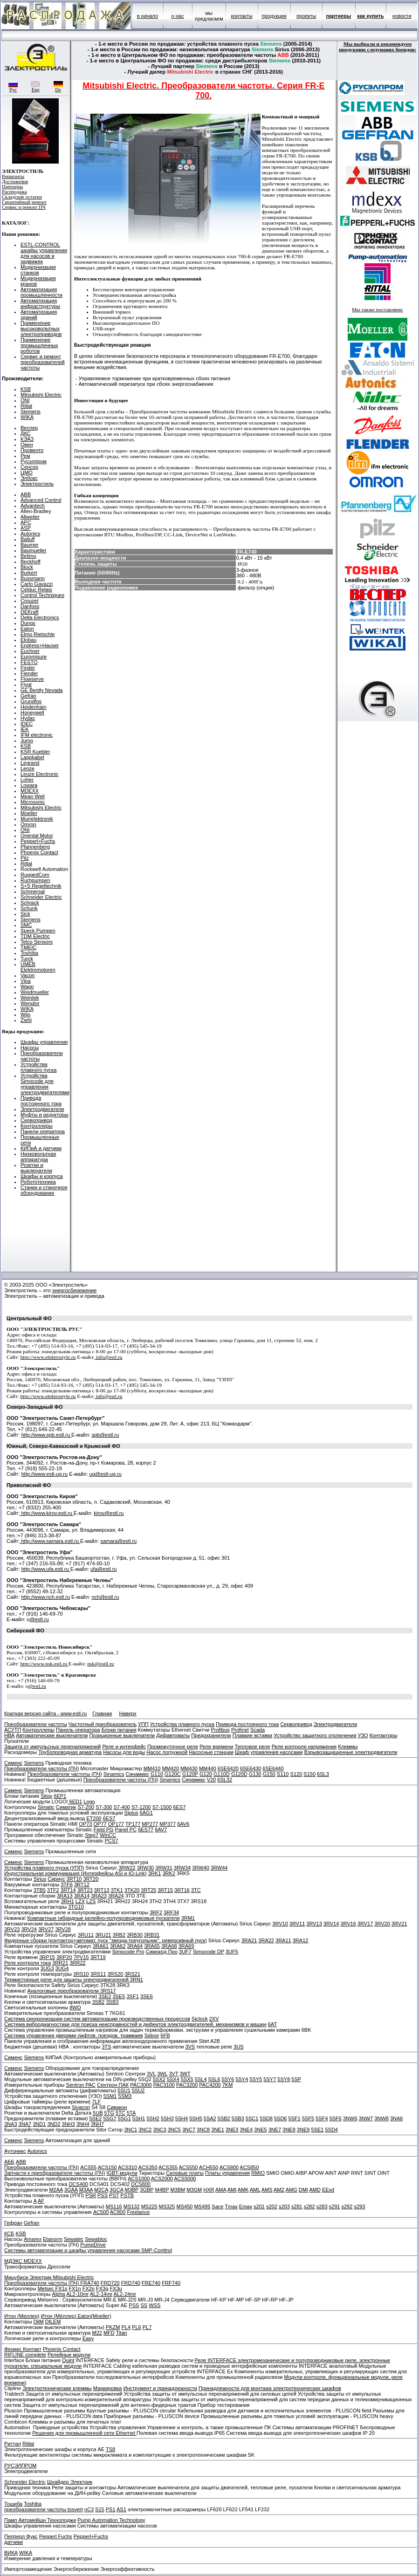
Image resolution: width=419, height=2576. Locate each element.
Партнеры (12, 186)
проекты (306, 16)
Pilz (25, 858)
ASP (26, 528)
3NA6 (396, 2118)
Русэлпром (34, 461)
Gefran (28, 696)
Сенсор (29, 467)
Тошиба (13, 2504)
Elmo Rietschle (38, 634)
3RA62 (118, 1946)
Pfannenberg (35, 847)
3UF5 (232, 1951)
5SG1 (124, 2118)
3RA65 (152, 1946)
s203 (284, 2206)
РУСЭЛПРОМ (20, 2465)
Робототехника (38, 1182)
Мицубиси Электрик (28, 2277)
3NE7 (275, 2129)
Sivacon (81, 2107)
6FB (165, 2035)
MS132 (132, 2206)
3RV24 (29, 1929)
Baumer (30, 545)
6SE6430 (250, 1768)
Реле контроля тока (27, 1963)
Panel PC (126, 1829)
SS (143, 2305)
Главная (102, 1713)
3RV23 (12, 1929)
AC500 (101, 2212)
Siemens (31, 411)
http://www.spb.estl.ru (46, 1435)
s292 (347, 2206)
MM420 (170, 1768)
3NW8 (381, 2118)
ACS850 (249, 2167)
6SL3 (323, 1774)
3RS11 (98, 1974)
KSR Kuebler (35, 751)
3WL (162, 2073)
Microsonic (33, 802)
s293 (359, 2206)
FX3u (116, 2288)
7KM (227, 2085)
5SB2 (224, 2118)
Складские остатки (22, 196)
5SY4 (241, 2079)
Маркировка (107, 2388)
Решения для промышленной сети (84, 2433)
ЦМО (27, 472)
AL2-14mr (101, 2294)
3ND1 (39, 2124)
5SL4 (201, 2079)
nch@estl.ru (105, 1597)
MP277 (150, 1824)
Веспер (29, 428)
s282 (309, 2206)
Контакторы (384, 1735)
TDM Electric (35, 936)
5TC (120, 2113)
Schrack (30, 902)
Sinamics (113, 1774)
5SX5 (187, 2079)
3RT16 (182, 1890)
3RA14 (82, 1895)
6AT (272, 2024)
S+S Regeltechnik (41, 886)
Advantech (33, 505)
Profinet (240, 1730)
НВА (9, 1735)
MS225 (149, 2206)
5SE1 (317, 2129)
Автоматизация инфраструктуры (40, 303)
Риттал (12, 2443)
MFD (109, 2333)
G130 (255, 1774)
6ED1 (75, 1801)
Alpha (58, 2294)
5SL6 (214, 2079)
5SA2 (210, 2118)
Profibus (220, 1730)
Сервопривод (36, 1120)
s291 (334, 2206)
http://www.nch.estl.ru (45, 1597)
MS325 (167, 2206)
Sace (217, 2206)
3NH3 (68, 2124)
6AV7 (161, 1829)
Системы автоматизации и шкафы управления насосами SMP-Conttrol (88, 2250)
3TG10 (76, 1907)
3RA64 (135, 1946)
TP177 (132, 1824)
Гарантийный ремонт (24, 202)
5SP (296, 2079)
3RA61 (101, 1946)
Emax (245, 2206)
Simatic (46, 1807)
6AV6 (183, 1824)
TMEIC (28, 947)
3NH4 (82, 2124)
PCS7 (111, 1840)
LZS (91, 1901)
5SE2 (95, 2118)
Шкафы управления (44, 1042)
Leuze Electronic (39, 774)
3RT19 (98, 1957)
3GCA (116, 2189)
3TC (196, 1890)
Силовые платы (185, 2173)
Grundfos (31, 701)
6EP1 (60, 1796)
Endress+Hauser (40, 645)
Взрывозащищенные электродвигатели (351, 1752)
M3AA (86, 2189)
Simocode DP (208, 1951)
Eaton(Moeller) (94, 2316)
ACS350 (148, 2167)
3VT (173, 2073)
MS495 (202, 2206)
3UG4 (62, 1968)
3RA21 (249, 1940)
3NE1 (217, 2129)
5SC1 (252, 2118)
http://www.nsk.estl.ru (45, 1663)
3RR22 (77, 1963)
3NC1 (130, 2129)
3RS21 (132, 1974)
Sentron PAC (81, 2085)
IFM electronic (37, 735)
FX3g (102, 2288)
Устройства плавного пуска (38, 1067)
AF (41, 2201)
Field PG (104, 1829)
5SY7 (269, 2079)
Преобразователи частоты (35, 1724)
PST (114, 2195)
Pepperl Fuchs (55, 2536)
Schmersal (33, 891)
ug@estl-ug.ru (105, 1474)
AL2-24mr (125, 2294)
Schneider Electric (41, 897)
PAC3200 (187, 2085)
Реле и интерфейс (124, 1746)
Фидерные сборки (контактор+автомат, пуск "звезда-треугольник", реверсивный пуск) (105, 1940)
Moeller (29, 813)
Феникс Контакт (22, 2349)
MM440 (207, 1768)
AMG (291, 2189)
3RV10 (280, 1923)
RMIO (258, 2173)
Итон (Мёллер (58, 2316)
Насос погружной (166, 1752)
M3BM (177, 2189)
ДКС (26, 433)
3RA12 (301, 1940)
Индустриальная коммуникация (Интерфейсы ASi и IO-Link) (75, 1873)
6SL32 (224, 1779)
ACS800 (229, 2167)
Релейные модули (69, 2354)
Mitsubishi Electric (41, 394)
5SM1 (110, 2096)
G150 (269, 1774)
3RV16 (348, 1923)
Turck (27, 958)
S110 (283, 1774)
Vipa (26, 981)
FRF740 (171, 2283)
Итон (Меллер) (22, 2316)
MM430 (189, 1768)
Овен (27, 444)
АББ (9, 2162)
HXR (208, 2189)
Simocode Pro (128, 1951)
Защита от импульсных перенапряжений (52, 1746)
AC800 (118, 2212)
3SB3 (112, 2002)
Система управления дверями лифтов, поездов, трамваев (73, 2035)
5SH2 (152, 2118)
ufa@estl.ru (103, 1569)
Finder (28, 668)
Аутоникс (15, 2151)
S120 (296, 1774)
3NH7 (97, 2124)
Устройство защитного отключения (315, 1735)
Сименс (13, 1763)
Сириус (56, 1879)
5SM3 (125, 2096)
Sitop (46, 1796)
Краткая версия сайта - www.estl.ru (45, 1713)
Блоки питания (119, 1730)
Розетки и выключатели (36, 1167)
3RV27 (46, 1929)
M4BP (162, 2189)
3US (238, 2046)
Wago (27, 986)
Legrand (30, 763)
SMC (26, 925)
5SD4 (331, 2129)
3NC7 (188, 2129)
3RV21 (399, 1923)
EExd (328, 2189)
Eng (35, 87)
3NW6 (350, 2118)
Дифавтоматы (173, 1735)
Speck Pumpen (38, 930)
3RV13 (314, 1923)
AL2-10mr (77, 2294)
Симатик (66, 1807)
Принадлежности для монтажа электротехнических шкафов (270, 2388)
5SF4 (322, 2118)
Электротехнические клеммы (57, 2388)
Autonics (30, 533)
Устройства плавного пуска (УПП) (44, 1867)
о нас (178, 16)
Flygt (26, 684)
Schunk (29, 908)
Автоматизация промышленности (41, 292)
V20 (211, 1779)
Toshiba (29, 953)
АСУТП (12, 1730)
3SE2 (105, 1996)
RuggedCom (35, 874)
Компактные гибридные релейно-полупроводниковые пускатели (103, 1918)
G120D (239, 1774)
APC (26, 522)
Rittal (26, 406)
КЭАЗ (27, 439)
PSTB (127, 2195)
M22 (97, 2333)
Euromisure (34, 656)
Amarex (32, 2239)
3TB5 (40, 1890)
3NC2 (144, 2129)
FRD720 (110, 2283)
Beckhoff (31, 561)
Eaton (27, 628)
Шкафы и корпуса (42, 1176)
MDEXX (30, 791)
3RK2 (168, 1873)
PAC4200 (209, 2085)
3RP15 (47, 1957)
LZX (80, 1901)
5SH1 (138, 2118)
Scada (257, 1730)
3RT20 (90, 1879)
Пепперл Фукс (21, 2536)
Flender (29, 673)
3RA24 (116, 1895)
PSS (102, 2195)
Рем (25, 456)
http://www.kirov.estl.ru (46, 1513)
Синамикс (137, 1774)
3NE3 (232, 2129)
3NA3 (10, 2124)
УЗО (363, 1735)
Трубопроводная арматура (70, 1752)
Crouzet (30, 600)
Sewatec (73, 2239)
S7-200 (85, 1807)
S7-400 (121, 1807)
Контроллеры (37, 1126)
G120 (205, 1774)
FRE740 (151, 2283)
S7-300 (104, 1807)
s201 (259, 2206)
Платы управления (227, 2173)
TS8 (110, 2449)
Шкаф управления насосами (269, 1752)
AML (255, 2189)
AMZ (279, 2189)
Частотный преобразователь (103, 1724)
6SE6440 (272, 1768)
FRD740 (130, 2283)
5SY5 (255, 2079)
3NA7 (25, 2124)
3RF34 (171, 1912)
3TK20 (131, 1890)
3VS (190, 2046)
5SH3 (167, 2118)
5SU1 (124, 2090)
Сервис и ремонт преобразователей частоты (43, 362)
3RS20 (115, 1974)
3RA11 (283, 1940)
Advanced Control (41, 500)
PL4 (126, 2327)
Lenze (27, 768)
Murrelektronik (37, 819)
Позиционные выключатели (122, 1735)
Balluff (27, 539)
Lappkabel (32, 757)
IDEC (27, 723)
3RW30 (145, 1867)
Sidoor (151, 2035)
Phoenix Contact (39, 852)
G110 (157, 1774)
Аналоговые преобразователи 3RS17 (71, 1991)
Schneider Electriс (25, 2482)
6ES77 (145, 1829)
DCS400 (78, 2184)
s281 (296, 2206)
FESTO (29, 662)
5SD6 (280, 2118)
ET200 (93, 1818)
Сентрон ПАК (113, 2085)
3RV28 (63, 1929)
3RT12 (81, 1884)
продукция (274, 16)
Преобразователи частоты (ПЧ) (41, 1768)
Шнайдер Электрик (69, 2482)
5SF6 (336, 2118)
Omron (28, 824)
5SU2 (138, 2090)
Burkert (29, 572)
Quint (68, 2360)
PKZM (113, 2327)
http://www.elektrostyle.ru (48, 1357)
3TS (106, 2046)
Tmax (231, 2206)
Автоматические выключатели (52, 1735)
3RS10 (81, 1974)
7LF (96, 2101)
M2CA (101, 2189)
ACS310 (127, 2167)
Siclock (200, 2018)
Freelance (138, 2212)
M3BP (132, 2189)
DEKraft (30, 612)
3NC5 (174, 2129)
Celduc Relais (36, 589)
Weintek (30, 997)
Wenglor (30, 1003)
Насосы (30, 1047)
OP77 (100, 1824)
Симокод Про (162, 1951)
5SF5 (308, 2118)
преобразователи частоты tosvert (43, 2509)
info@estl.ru (109, 1357)
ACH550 (209, 2167)
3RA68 (169, 1946)
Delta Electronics (40, 617)
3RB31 (152, 1935)
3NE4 (246, 2129)
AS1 (121, 2509)
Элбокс (29, 478)
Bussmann (33, 578)
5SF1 (294, 2118)
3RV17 (365, 1923)
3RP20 (64, 1957)
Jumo (27, 740)
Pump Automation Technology (111, 2520)
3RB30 (135, 1935)
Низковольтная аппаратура (38, 1156)
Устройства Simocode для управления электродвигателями (45, 1084)
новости (402, 16)
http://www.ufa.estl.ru (45, 1569)
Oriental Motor (37, 835)
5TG (109, 2113)
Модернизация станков (38, 269)
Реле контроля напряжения (304, 1746)
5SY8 (283, 2079)
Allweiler (30, 517)
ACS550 (188, 2167)
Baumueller (34, 550)
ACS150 (107, 2167)
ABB (26, 494)
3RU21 (103, 1935)
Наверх (127, 1713)
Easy (88, 2338)
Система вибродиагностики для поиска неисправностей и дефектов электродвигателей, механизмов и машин (135, 2024)
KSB (26, 389)
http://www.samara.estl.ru (50, 1541)
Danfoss (30, 606)
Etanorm (52, 2239)
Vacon (27, 975)
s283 (322, 2206)
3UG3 (47, 1968)
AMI (232, 2189)
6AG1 (146, 1813)
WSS (154, 2305)
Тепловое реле (252, 1746)
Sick (25, 914)
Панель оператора (78, 1730)
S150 (309, 1774)
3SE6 (146, 1996)
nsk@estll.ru (100, 1663)
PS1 (111, 2509)
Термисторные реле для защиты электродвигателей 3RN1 (73, 1979)
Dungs (28, 623)
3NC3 (159, 2129)
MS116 (114, 2206)
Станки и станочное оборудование (44, 1190)
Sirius (40, 1879)
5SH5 (195, 2118)
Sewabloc (96, 2239)
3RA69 (186, 1946)
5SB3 (238, 2118)
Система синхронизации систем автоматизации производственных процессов (97, 2018)
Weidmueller (35, 992)
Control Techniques (42, 595)
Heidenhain (34, 707)
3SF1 (132, 1996)
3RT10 (74, 1879)
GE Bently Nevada (42, 690)
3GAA (71, 2189)
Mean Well (33, 796)
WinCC (108, 1835)
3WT (185, 2073)
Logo (89, 1801)
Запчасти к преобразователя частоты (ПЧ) (54, 2173)
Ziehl (26, 1020)
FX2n (88, 2288)
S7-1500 (162, 1807)
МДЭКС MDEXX (23, 2261)
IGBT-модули (121, 2173)
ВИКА (11, 2552)
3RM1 (188, 1918)
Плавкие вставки (252, 1735)
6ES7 (179, 1807)
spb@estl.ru (105, 1435)
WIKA (27, 417)
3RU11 (86, 1935)
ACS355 (168, 2167)
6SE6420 (228, 1768)
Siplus (131, 1813)
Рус (13, 87)
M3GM (194, 2189)
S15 (99, 2509)
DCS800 (141, 2184)
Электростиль (37, 483)
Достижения (15, 181)
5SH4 (181, 2118)
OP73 (85, 1824)
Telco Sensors (37, 942)
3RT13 (102, 1890)
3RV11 (297, 1923)
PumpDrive (92, 2244)
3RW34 (182, 1867)
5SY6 (227, 2079)
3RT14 (68, 1890)
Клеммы (347, 1746)
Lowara (29, 785)
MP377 (167, 1824)
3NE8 (288, 2129)
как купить (370, 16)
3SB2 (98, 2002)
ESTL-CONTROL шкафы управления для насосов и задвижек (44, 253)
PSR (90, 2195)
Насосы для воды (124, 1752)
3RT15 (165, 1890)
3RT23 (85, 1890)
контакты (242, 16)
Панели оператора (43, 1131)
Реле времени (216, 1746)
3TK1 (116, 1890)
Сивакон (117, 2107)
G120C (173, 1774)
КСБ (9, 2233)
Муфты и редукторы (45, 1114)
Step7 (91, 1835)
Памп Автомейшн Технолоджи (40, 2520)
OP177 (116, 1824)
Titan (121, 2333)
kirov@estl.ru (109, 1513)
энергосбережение (74, 1290)
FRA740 (89, 2283)
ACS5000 (185, 2178)
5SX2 (159, 2079)
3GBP (146, 2189)
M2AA (55, 2189)
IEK (25, 729)
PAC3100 (164, 2085)
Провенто (32, 450)
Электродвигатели (42, 1109)
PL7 (147, 2327)
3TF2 (53, 1890)
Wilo (25, 1014)
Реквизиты (13, 176)
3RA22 (266, 1940)
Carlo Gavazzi (37, 584)
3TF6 (67, 1884)
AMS (267, 2189)
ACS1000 (139, 2178)
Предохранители (211, 1735)
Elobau (28, 640)
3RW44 (219, 1867)
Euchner (30, 651)
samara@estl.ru (118, 1541)
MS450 (185, 2206)
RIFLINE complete (25, 2354)
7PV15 (81, 1957)
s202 (271, 2206)
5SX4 (173, 2079)
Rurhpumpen (35, 880)
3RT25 (148, 1890)
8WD (75, 2007)
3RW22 (126, 1867)
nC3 (89, 2509)
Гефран (13, 2223)
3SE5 (119, 1996)
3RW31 (163, 1867)
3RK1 (154, 1873)
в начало (147, 16)
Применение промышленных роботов (39, 345)
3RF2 (156, 1912)
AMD (314, 2189)
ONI (25, 400)
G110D (221, 1774)
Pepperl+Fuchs (38, 841)
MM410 (152, 1768)
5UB (98, 2113)
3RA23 (99, 1895)
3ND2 (53, 2124)
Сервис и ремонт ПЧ (24, 207)
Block (27, 567)
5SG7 (109, 2118)
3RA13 (65, 1895)
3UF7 (185, 1951)
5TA (131, 2113)
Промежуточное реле (172, 1746)
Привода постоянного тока (41, 1100)
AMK (243, 2189)
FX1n (75, 2288)
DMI (303, 2189)
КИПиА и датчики (41, 1148)
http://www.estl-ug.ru (44, 1474)
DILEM (53, 2321)
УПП (143, 1724)
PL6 (136, 2327)
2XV (214, 2018)
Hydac (28, 718)
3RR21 (60, 1963)
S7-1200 (141, 1807)
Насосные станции (211, 1752)
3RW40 (200, 1867)
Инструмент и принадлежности (160, 2388)
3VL (151, 2073)
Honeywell (32, 712)
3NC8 (203, 2129)
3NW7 (366, 2118)
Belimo (28, 556)
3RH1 (67, 1901)
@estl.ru (38, 1619)
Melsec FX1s (53, 2288)
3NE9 (303, 2129)
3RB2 (119, 1935)
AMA (220, 2189)
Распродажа (14, 191)
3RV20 (382, 1923)
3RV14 (331, 1923)
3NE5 (260, 2129)
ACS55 (88, 2167)
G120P (190, 1774)
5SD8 (266, 2118)
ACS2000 (162, 2178)
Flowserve (32, 679)
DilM (39, 2321)
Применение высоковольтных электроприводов (41, 328)
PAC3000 (140, 2085)
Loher (27, 779)
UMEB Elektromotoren (38, 967)
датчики (13, 2542)
